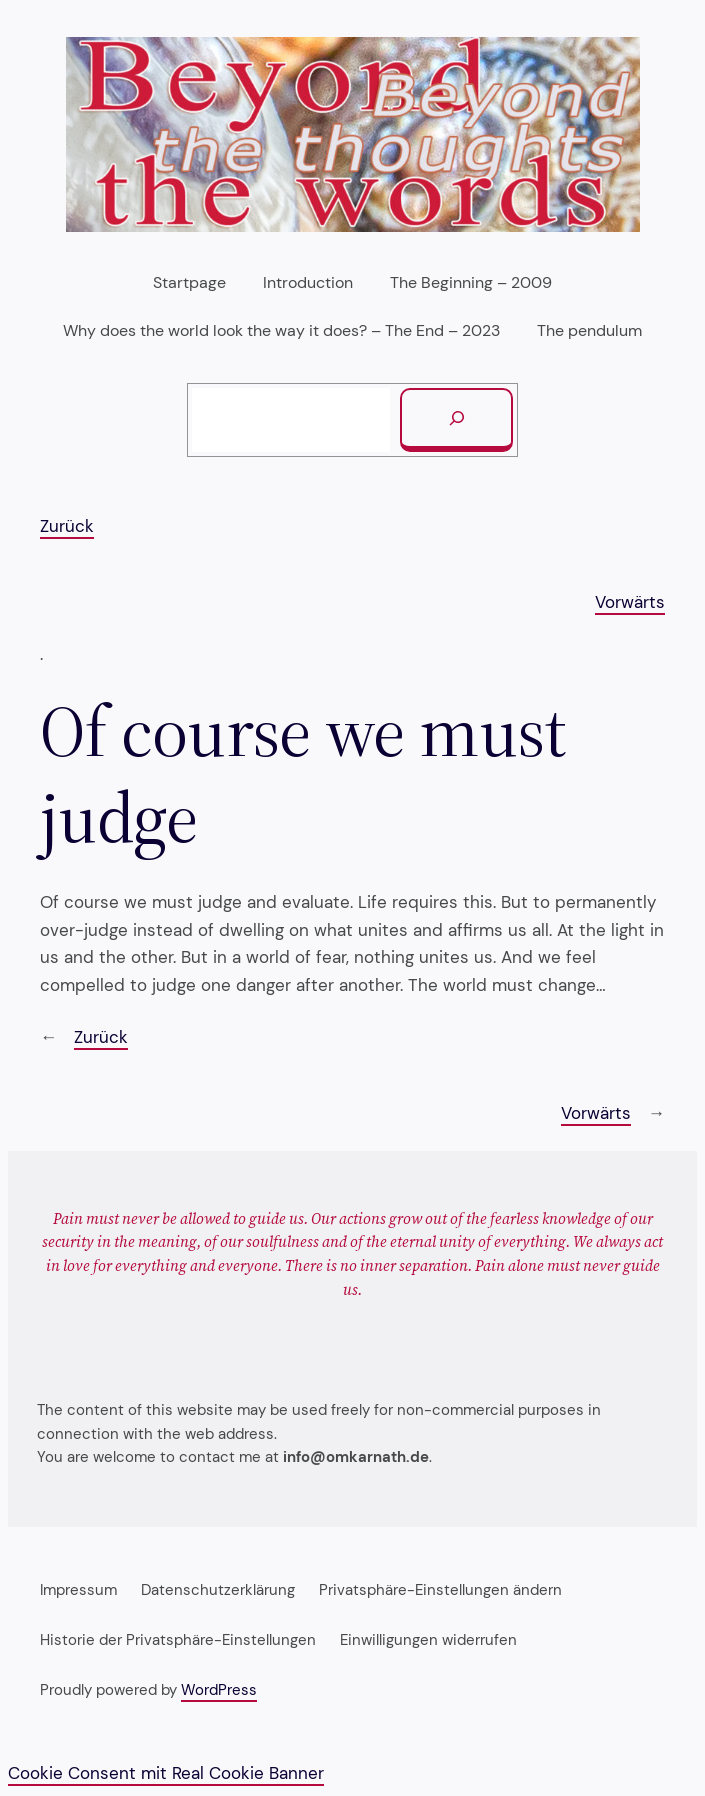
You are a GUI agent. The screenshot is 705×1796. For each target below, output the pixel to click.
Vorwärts (630, 602)
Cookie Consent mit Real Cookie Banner (166, 1773)
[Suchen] (456, 420)
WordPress (219, 1690)
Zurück (67, 526)
